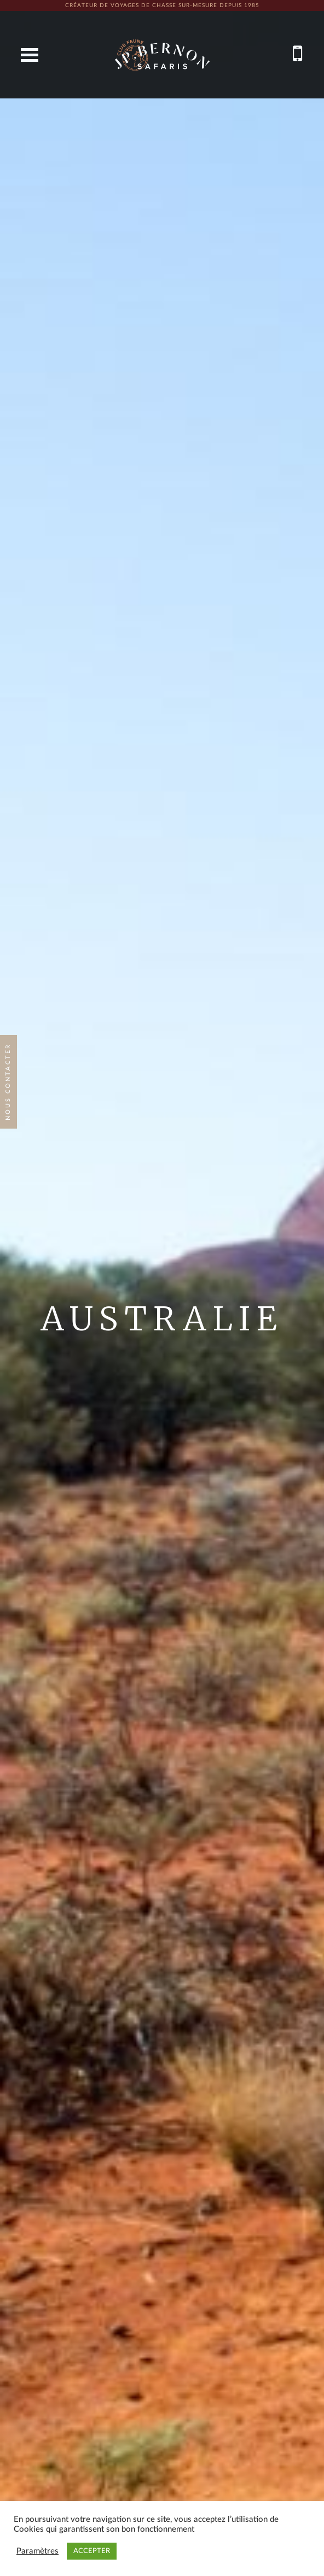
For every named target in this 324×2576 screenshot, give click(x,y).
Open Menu (29, 55)
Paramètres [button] (37, 2551)
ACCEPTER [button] (91, 2551)
